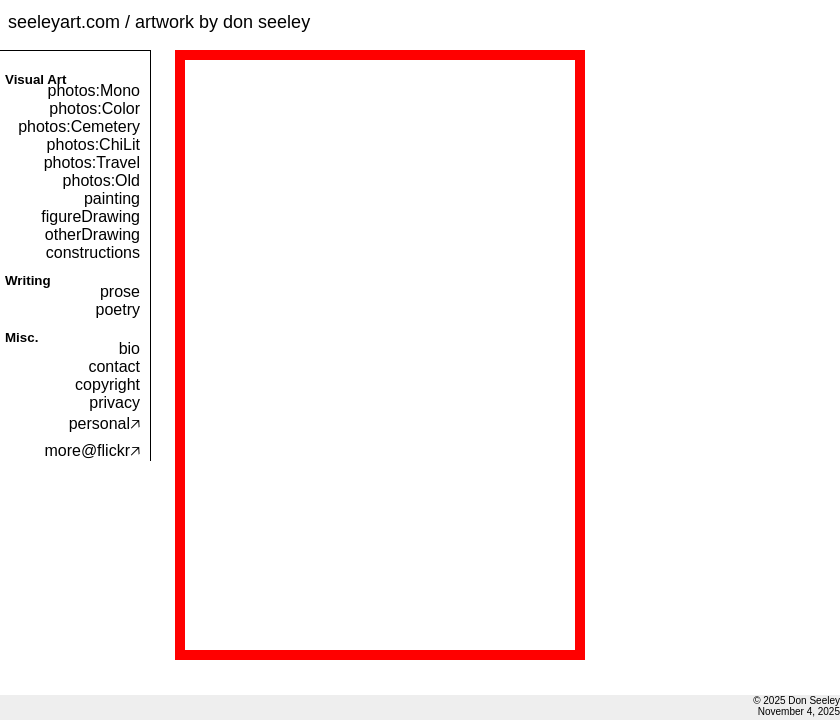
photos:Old (101, 180)
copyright (107, 384)
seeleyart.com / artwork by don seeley (159, 22)
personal (104, 423)
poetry (118, 309)
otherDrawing (92, 234)
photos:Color (94, 108)
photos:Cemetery (79, 126)
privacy (114, 402)
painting (112, 198)
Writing (28, 280)
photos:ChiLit (93, 144)
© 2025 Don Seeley (796, 700)
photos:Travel (92, 162)
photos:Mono (93, 90)
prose (120, 291)
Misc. (21, 337)
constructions (93, 252)
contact (114, 366)
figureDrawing (90, 216)
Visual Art (35, 79)
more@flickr (92, 450)
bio (129, 348)
